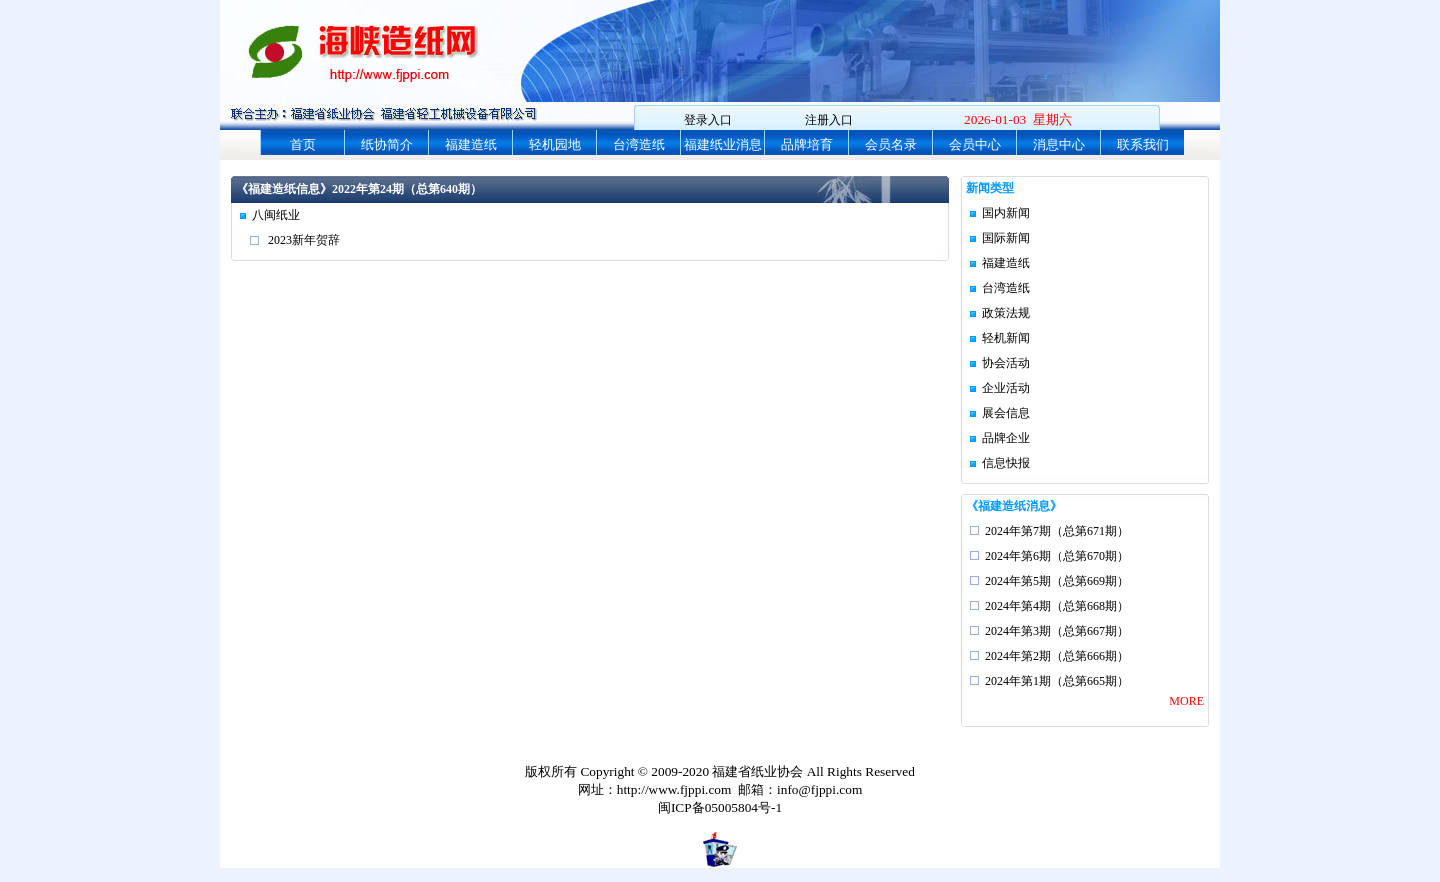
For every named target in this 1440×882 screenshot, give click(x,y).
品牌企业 (1006, 438)
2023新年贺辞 (304, 240)
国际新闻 (1006, 238)
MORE (1186, 701)
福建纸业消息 (723, 144)
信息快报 (1006, 463)
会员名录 (891, 144)
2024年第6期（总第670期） (1057, 556)
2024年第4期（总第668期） (1057, 606)
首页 (303, 144)
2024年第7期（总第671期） (1057, 531)
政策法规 (1006, 313)
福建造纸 (471, 144)
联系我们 (1143, 144)
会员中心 (975, 144)
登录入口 (708, 120)
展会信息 (1006, 413)
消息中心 (1059, 144)
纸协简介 (387, 144)
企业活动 (1006, 388)
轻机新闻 (1006, 338)
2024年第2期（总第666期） (1057, 656)
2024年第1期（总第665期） (1057, 681)
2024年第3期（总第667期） (1057, 631)
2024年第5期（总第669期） (1057, 581)
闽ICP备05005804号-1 (720, 807)
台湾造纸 (639, 144)
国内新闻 (1006, 213)
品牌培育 (807, 144)
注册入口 (829, 120)
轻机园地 (555, 144)
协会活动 (1006, 363)
